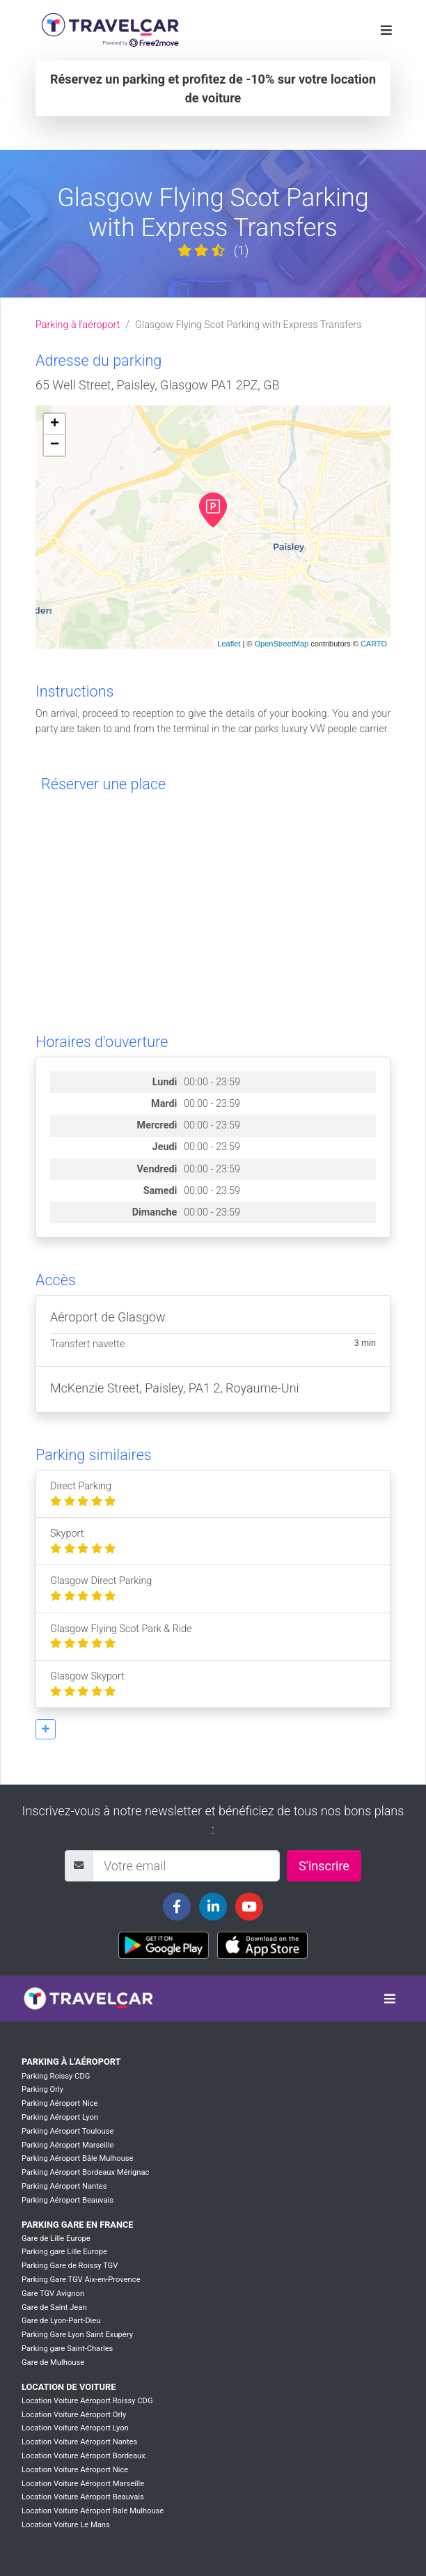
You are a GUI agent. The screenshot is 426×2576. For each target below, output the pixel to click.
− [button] (54, 445)
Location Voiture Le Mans (66, 2524)
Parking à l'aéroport (78, 325)
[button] (46, 1729)
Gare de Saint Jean (54, 2307)
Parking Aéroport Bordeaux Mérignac (85, 2172)
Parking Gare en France (78, 2224)
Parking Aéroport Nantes (64, 2186)
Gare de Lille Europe (56, 2238)
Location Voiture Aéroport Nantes (79, 2441)
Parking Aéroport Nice (59, 2103)
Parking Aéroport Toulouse (67, 2131)
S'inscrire (324, 1866)
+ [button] (54, 424)
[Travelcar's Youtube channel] (249, 1907)
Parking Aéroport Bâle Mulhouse (78, 2158)
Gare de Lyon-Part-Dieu (61, 2320)
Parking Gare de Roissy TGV (70, 2265)
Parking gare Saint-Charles (67, 2348)
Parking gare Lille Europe (64, 2251)
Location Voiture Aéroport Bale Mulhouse (93, 2510)
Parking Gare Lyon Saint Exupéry (77, 2334)
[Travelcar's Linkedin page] (213, 1907)
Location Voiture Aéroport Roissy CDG (87, 2400)
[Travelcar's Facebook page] (177, 1907)
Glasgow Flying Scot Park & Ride (120, 1636)
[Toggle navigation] (386, 30)
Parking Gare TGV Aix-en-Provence (81, 2279)
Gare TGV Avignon (53, 2293)
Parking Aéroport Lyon (60, 2117)
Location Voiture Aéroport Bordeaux (83, 2455)
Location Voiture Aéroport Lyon (75, 2428)
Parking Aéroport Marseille (67, 2145)
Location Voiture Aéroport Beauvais (83, 2496)
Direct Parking (83, 1493)
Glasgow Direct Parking (101, 1588)
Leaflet (228, 643)
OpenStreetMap (281, 643)
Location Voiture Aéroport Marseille (83, 2483)
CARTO (374, 643)
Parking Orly (42, 2089)
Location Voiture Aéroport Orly (74, 2414)
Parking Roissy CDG (56, 2076)
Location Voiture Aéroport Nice (75, 2469)
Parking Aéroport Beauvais (67, 2200)
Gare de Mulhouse (53, 2362)
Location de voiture (69, 2387)
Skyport (83, 1541)
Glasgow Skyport (87, 1684)
